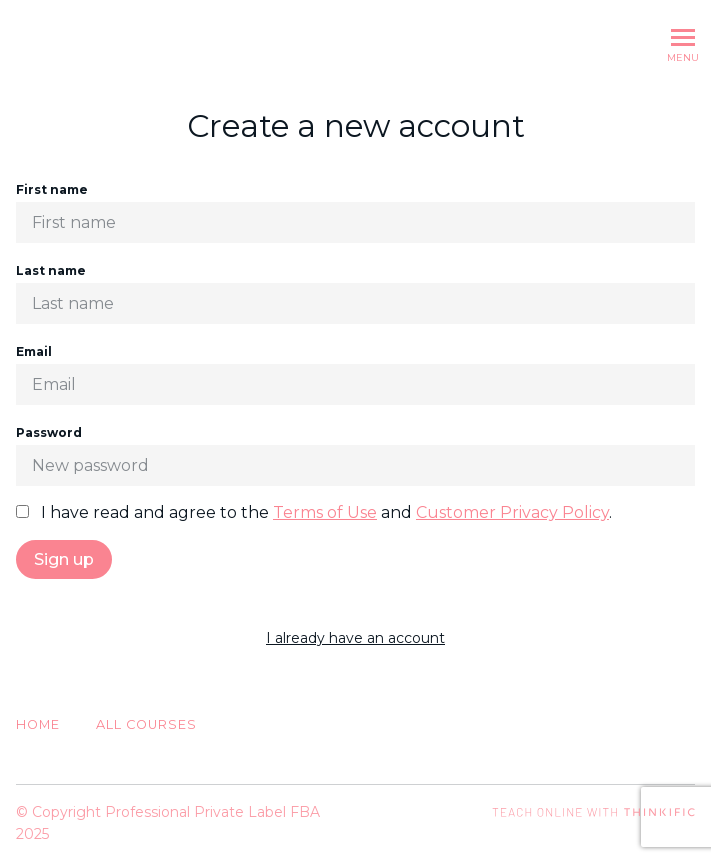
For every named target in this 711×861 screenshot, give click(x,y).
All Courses (146, 724)
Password (355, 455)
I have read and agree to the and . (314, 512)
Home (38, 724)
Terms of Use (325, 512)
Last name (355, 293)
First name (355, 212)
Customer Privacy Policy (512, 512)
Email (355, 374)
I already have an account (355, 638)
